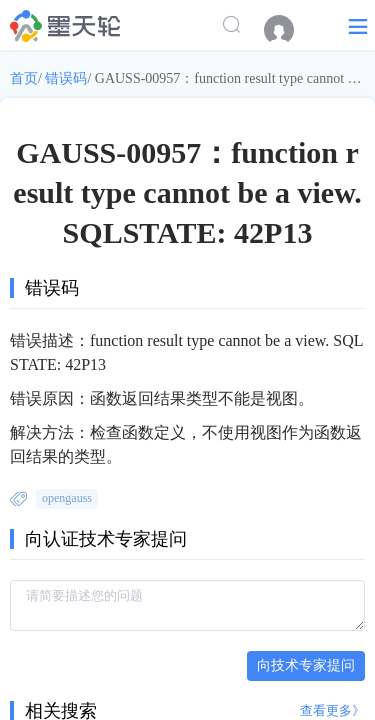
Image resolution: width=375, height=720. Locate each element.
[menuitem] (289, 30)
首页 (24, 78)
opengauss (67, 498)
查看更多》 (332, 710)
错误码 (66, 78)
